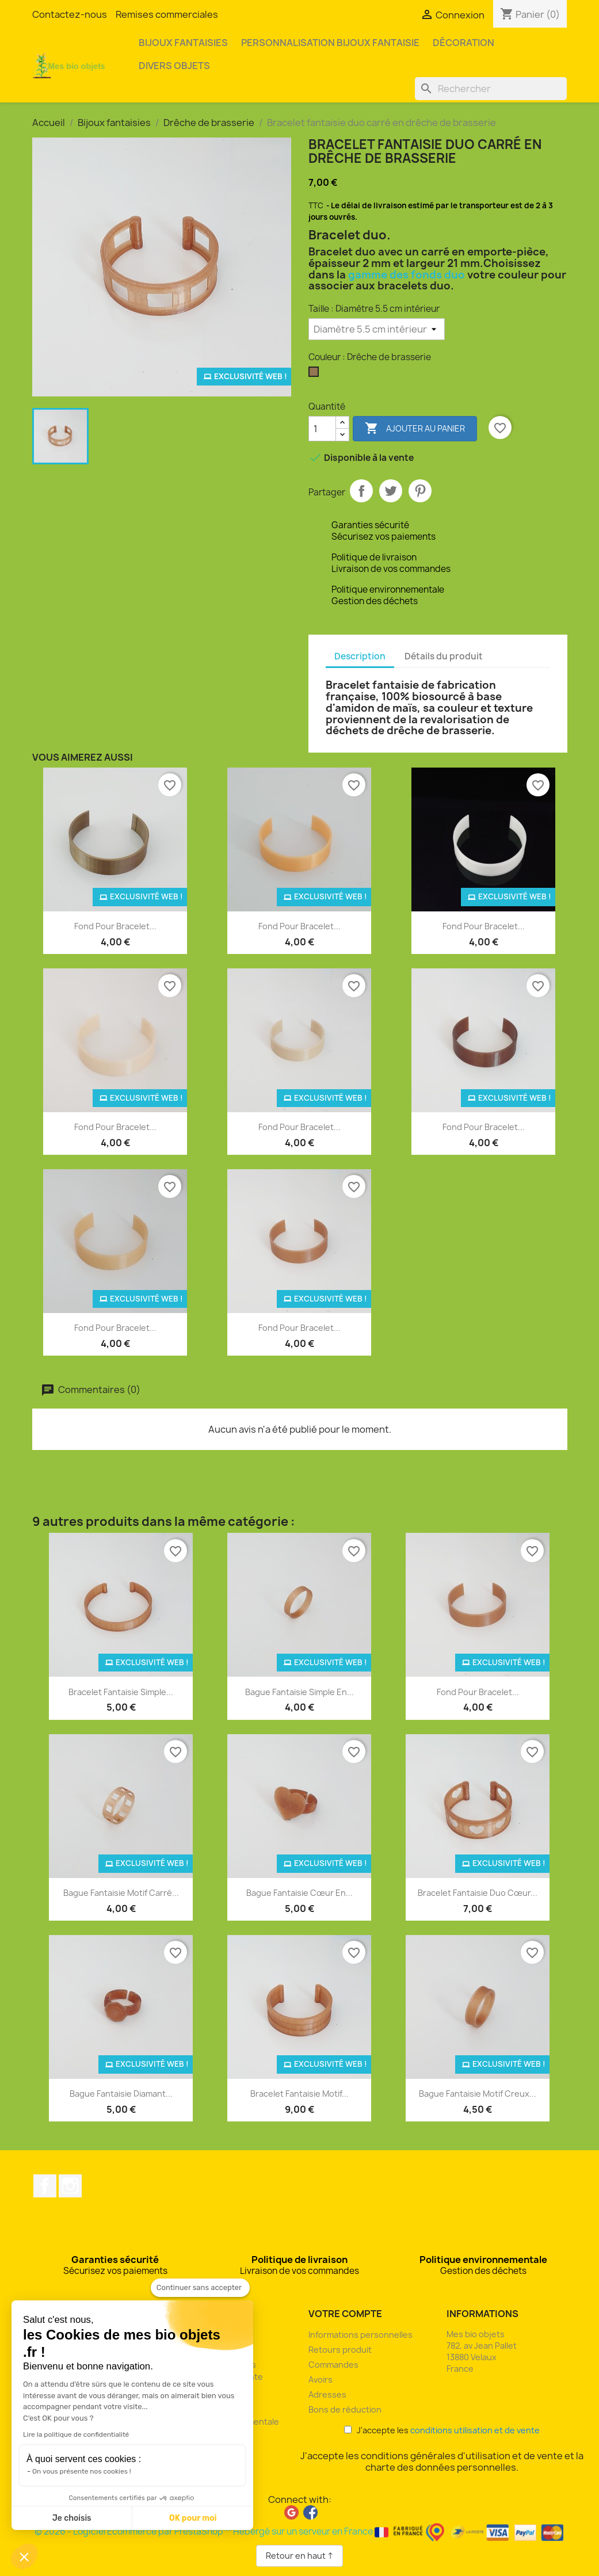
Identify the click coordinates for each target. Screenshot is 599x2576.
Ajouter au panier (415, 428)
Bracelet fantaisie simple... (120, 1691)
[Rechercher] (491, 88)
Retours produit (340, 2349)
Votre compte (345, 2313)
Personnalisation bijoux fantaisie (330, 42)
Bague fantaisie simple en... (299, 1691)
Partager (361, 490)
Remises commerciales (167, 14)
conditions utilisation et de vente (475, 2430)
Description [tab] (360, 656)
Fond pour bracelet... (115, 926)
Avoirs (320, 2379)
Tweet (390, 490)
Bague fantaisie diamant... (121, 2093)
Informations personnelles (360, 2334)
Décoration (463, 42)
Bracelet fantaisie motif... (299, 2093)
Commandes (333, 2364)
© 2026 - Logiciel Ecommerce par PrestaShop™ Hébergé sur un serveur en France (299, 2531)
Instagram (70, 2185)
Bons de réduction (344, 2409)
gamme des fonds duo (406, 275)
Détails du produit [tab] (444, 656)
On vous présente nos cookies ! (81, 2471)
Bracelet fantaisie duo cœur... (477, 1892)
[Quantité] (322, 428)
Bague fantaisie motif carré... (121, 1892)
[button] (24, 2556)
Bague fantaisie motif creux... (477, 2093)
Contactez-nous (69, 14)
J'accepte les (442, 2430)
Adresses (327, 2394)
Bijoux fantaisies (183, 42)
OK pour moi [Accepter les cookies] (193, 2518)
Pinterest (420, 490)
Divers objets (174, 65)
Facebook (44, 2185)
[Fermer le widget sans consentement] (200, 2288)
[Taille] (376, 329)
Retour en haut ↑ (299, 2555)
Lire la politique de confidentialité (76, 2434)
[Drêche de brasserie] (315, 375)
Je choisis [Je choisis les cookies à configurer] (71, 2518)
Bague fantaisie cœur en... (299, 1892)
